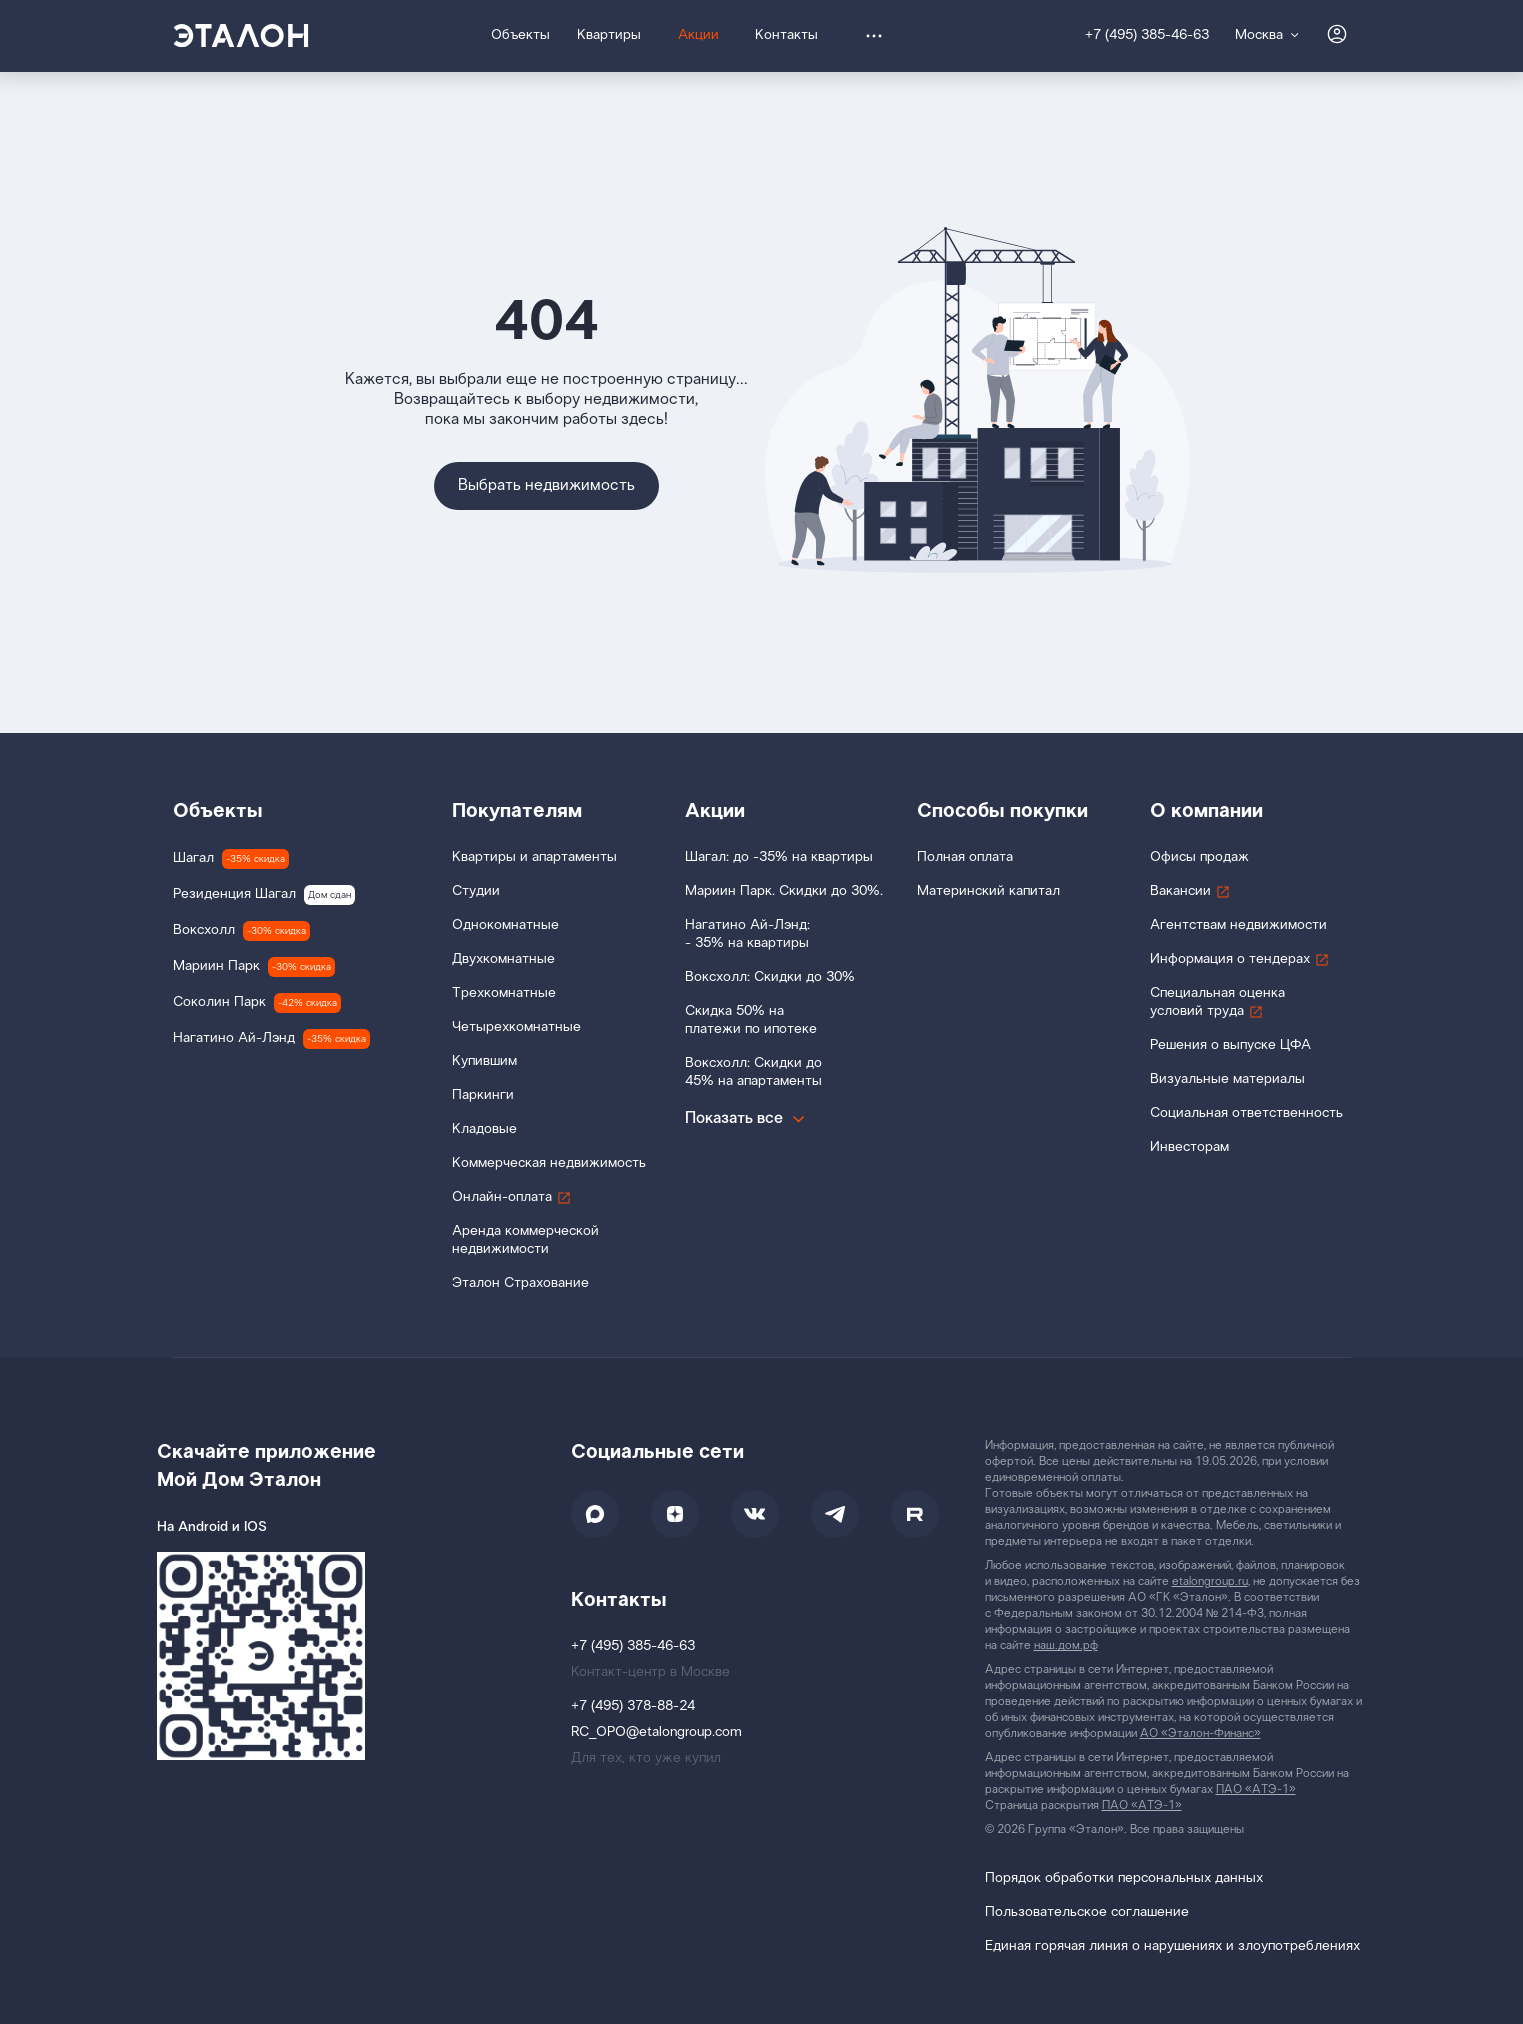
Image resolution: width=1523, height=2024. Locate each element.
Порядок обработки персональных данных (1124, 1878)
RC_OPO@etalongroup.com (656, 1732)
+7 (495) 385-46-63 (1147, 35)
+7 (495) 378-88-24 (633, 1706)
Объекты (218, 811)
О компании (1206, 811)
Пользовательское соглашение (1087, 1912)
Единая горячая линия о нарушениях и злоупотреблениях (1172, 1946)
